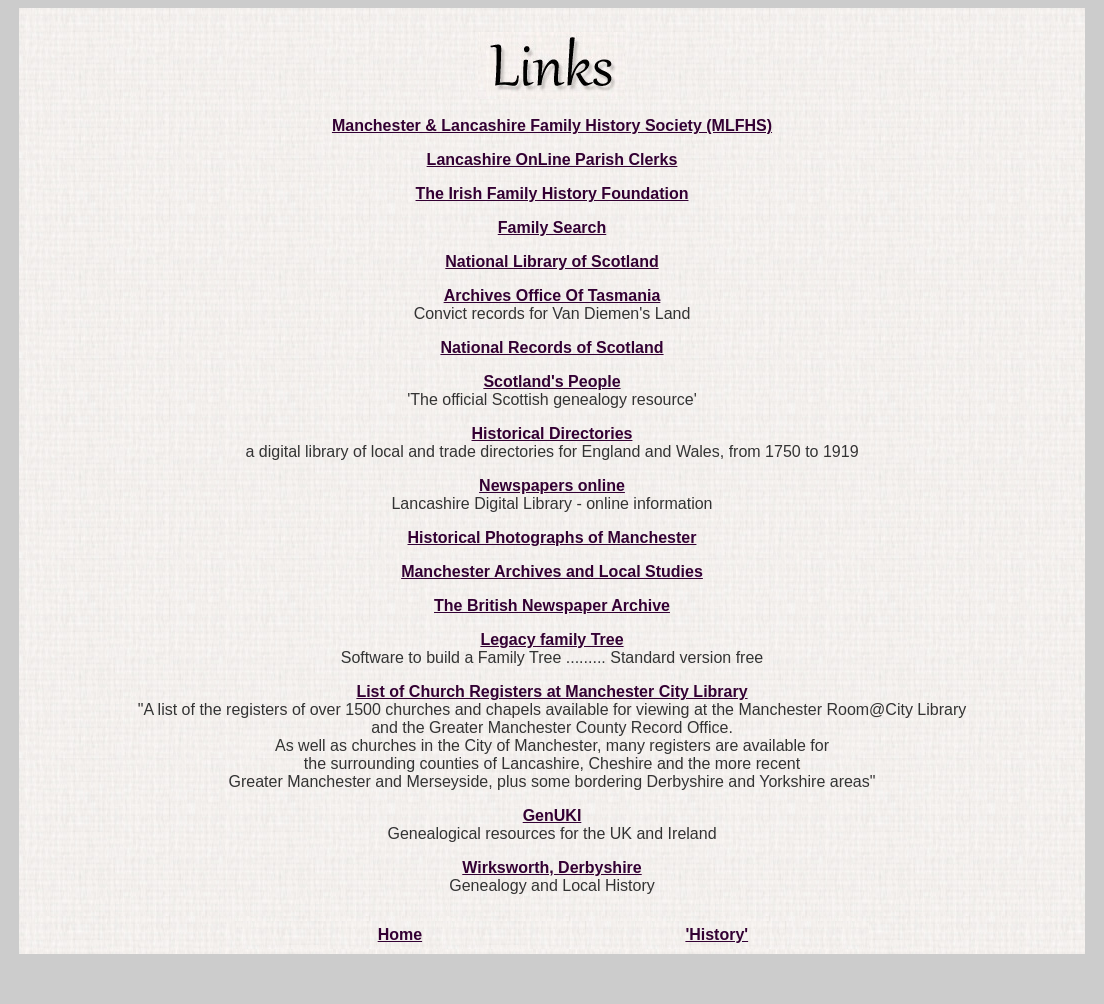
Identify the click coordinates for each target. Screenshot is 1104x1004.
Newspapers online (552, 485)
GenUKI (552, 815)
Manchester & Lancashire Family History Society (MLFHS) (552, 125)
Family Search (552, 227)
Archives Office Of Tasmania (552, 295)
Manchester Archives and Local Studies (552, 571)
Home (400, 934)
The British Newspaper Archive (552, 605)
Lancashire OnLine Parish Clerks (552, 159)
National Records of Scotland (551, 347)
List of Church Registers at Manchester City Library (551, 691)
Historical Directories (552, 433)
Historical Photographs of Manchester (552, 537)
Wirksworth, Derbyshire (551, 867)
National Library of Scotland (551, 261)
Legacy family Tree (551, 639)
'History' (716, 934)
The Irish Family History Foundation (552, 193)
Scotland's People (551, 381)
